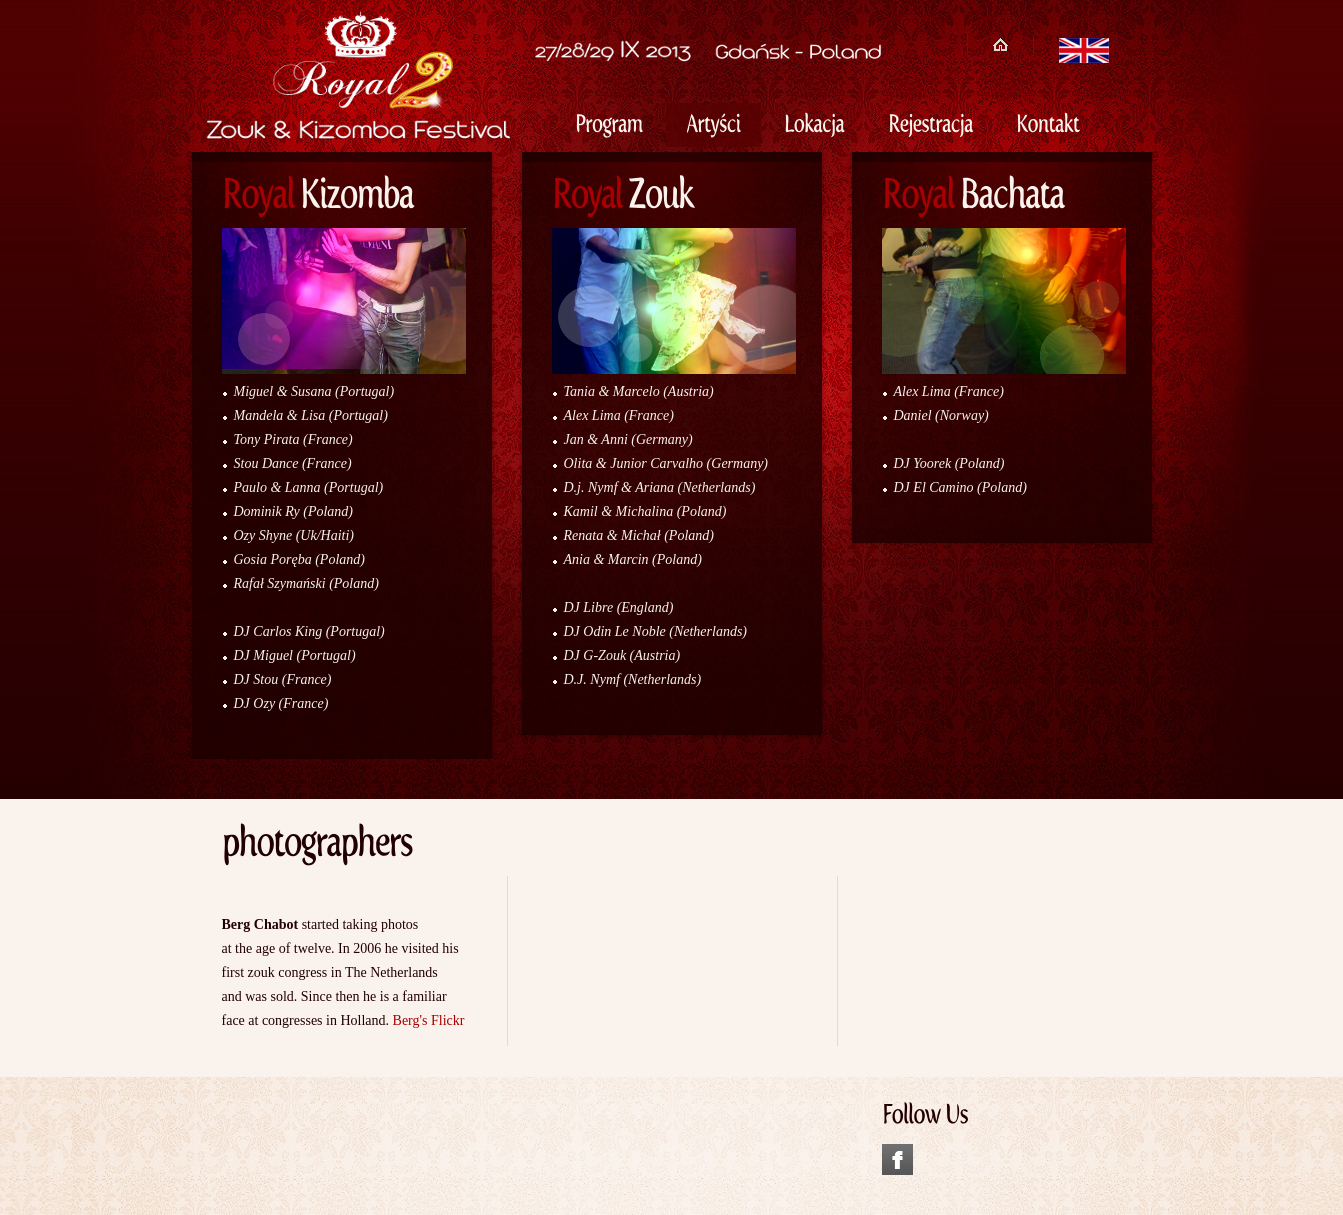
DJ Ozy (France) (281, 703)
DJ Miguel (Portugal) (295, 655)
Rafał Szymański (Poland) (306, 583)
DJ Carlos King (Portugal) (309, 631)
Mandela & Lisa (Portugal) (311, 415)
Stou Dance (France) (293, 463)
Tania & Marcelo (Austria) (639, 391)
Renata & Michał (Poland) (639, 535)
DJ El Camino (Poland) (960, 487)
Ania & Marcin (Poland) (633, 559)
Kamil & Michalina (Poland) (645, 511)
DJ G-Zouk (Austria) (622, 655)
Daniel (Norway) (941, 415)
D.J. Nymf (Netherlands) (633, 679)
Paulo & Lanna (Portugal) (309, 487)
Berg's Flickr (429, 1020)
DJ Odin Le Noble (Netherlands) (656, 631)
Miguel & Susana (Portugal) (314, 391)
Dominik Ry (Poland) (294, 511)
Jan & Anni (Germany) (628, 439)
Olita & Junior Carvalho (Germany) (666, 463)
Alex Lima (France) (619, 415)
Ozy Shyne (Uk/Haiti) (294, 535)
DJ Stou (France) (283, 679)
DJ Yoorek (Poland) (949, 463)
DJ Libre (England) (619, 607)
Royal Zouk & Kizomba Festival (352, 108)
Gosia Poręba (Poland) (299, 559)
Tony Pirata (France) (293, 439)
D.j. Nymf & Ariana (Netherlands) (660, 487)
